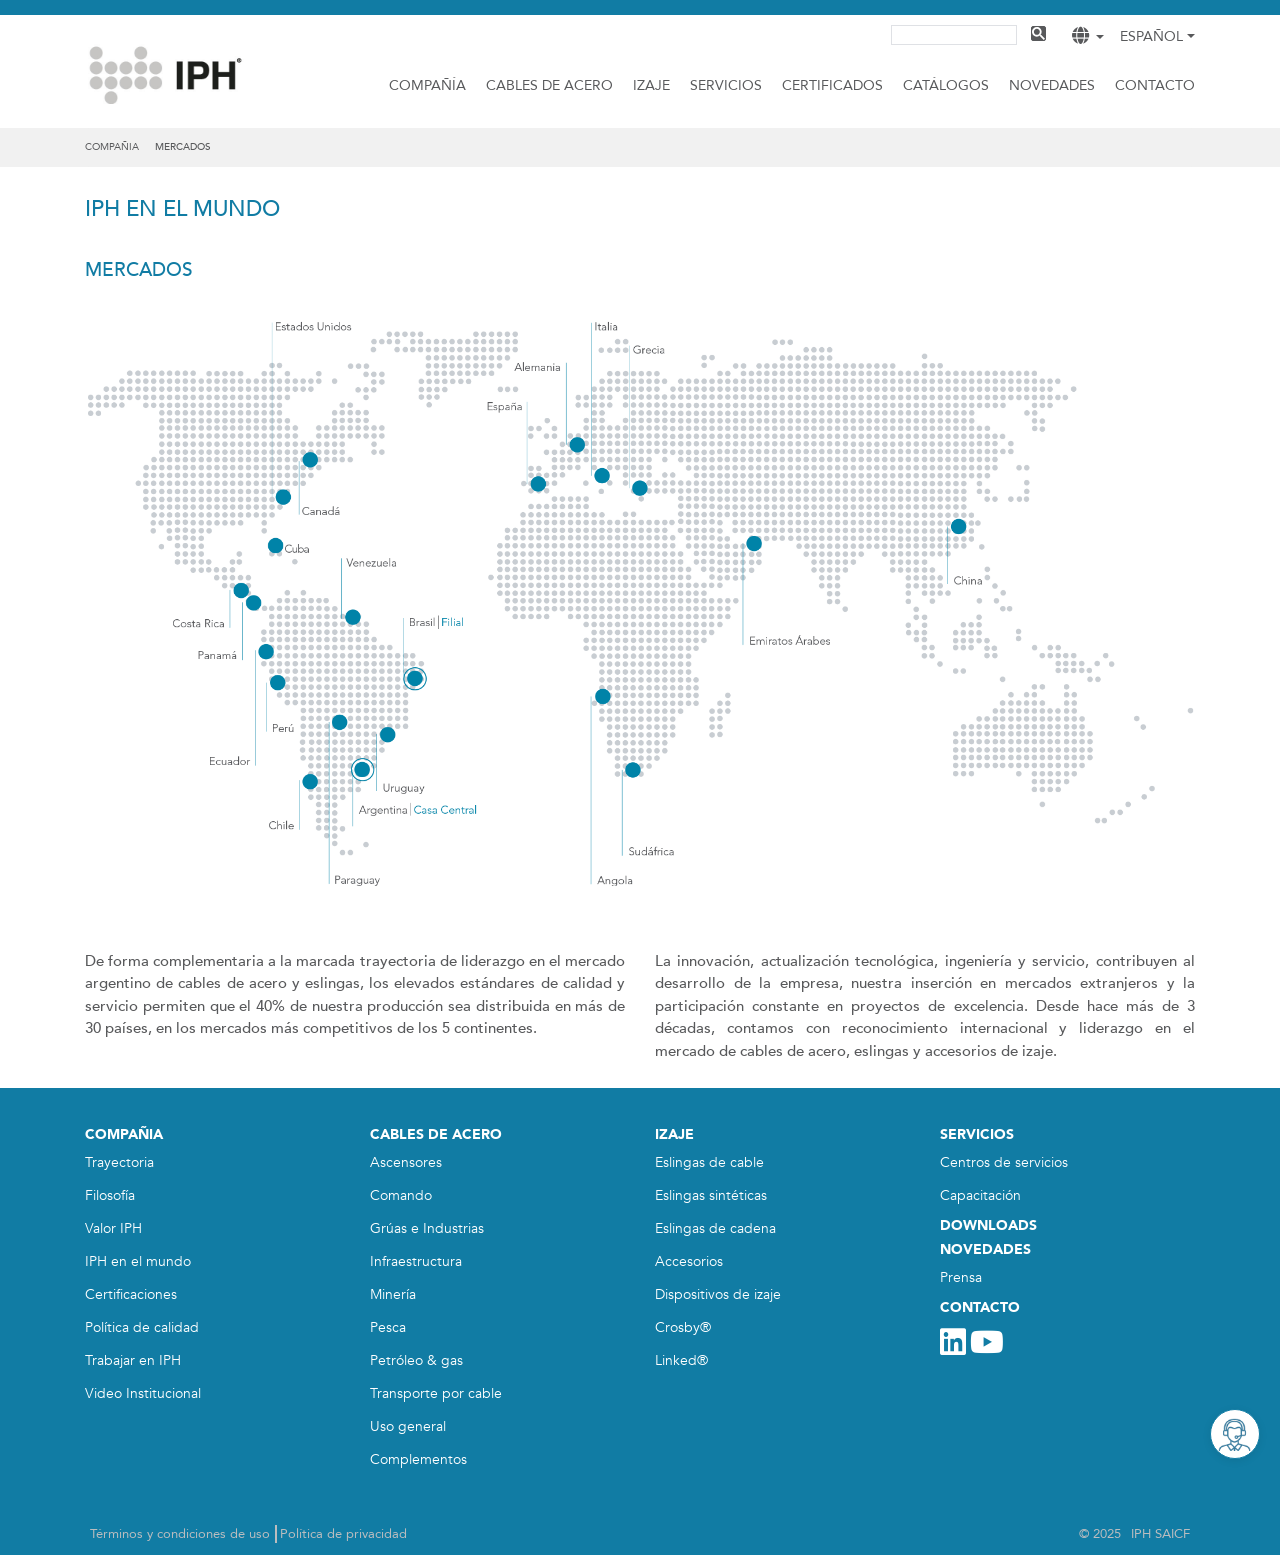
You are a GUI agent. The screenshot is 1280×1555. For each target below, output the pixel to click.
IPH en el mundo (138, 1261)
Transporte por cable (436, 1393)
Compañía (427, 85)
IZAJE (651, 85)
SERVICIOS (977, 1134)
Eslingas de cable (709, 1162)
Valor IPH (113, 1228)
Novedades (1052, 85)
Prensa (961, 1277)
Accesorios (689, 1261)
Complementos (418, 1459)
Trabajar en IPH (133, 1360)
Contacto (1155, 85)
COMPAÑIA (124, 1134)
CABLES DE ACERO (436, 1134)
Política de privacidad (343, 1534)
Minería (393, 1294)
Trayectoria (119, 1162)
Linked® (681, 1360)
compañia (112, 147)
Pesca (388, 1327)
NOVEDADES (985, 1249)
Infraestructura (416, 1261)
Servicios (726, 85)
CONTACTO (980, 1307)
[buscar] (952, 33)
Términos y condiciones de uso (180, 1534)
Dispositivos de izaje (718, 1294)
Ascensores (406, 1162)
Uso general (408, 1426)
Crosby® (683, 1327)
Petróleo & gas (416, 1360)
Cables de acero (549, 85)
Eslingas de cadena (715, 1228)
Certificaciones (131, 1294)
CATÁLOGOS (946, 85)
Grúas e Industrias (427, 1228)
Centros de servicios (1004, 1162)
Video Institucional (143, 1393)
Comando (401, 1195)
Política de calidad (142, 1327)
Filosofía (110, 1195)
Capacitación (980, 1195)
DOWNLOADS (988, 1225)
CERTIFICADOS (832, 85)
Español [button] (1151, 36)
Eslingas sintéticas (711, 1195)
